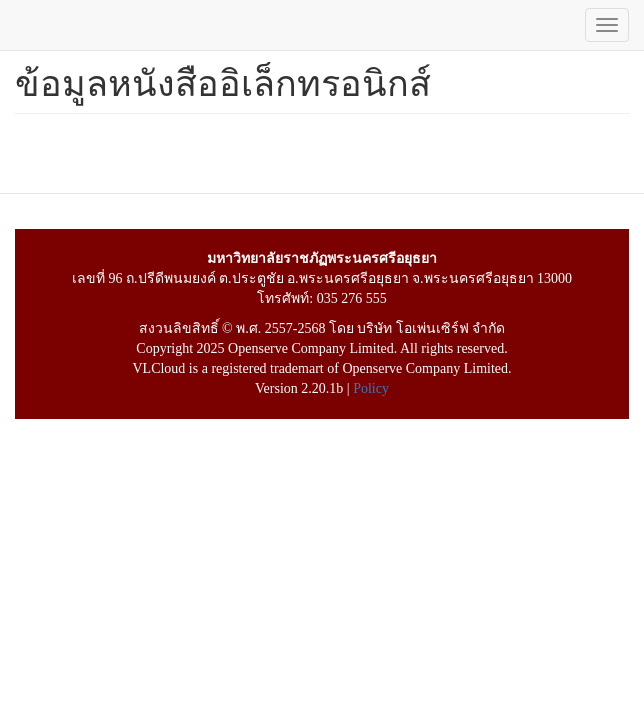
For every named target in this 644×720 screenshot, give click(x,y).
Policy (371, 388)
